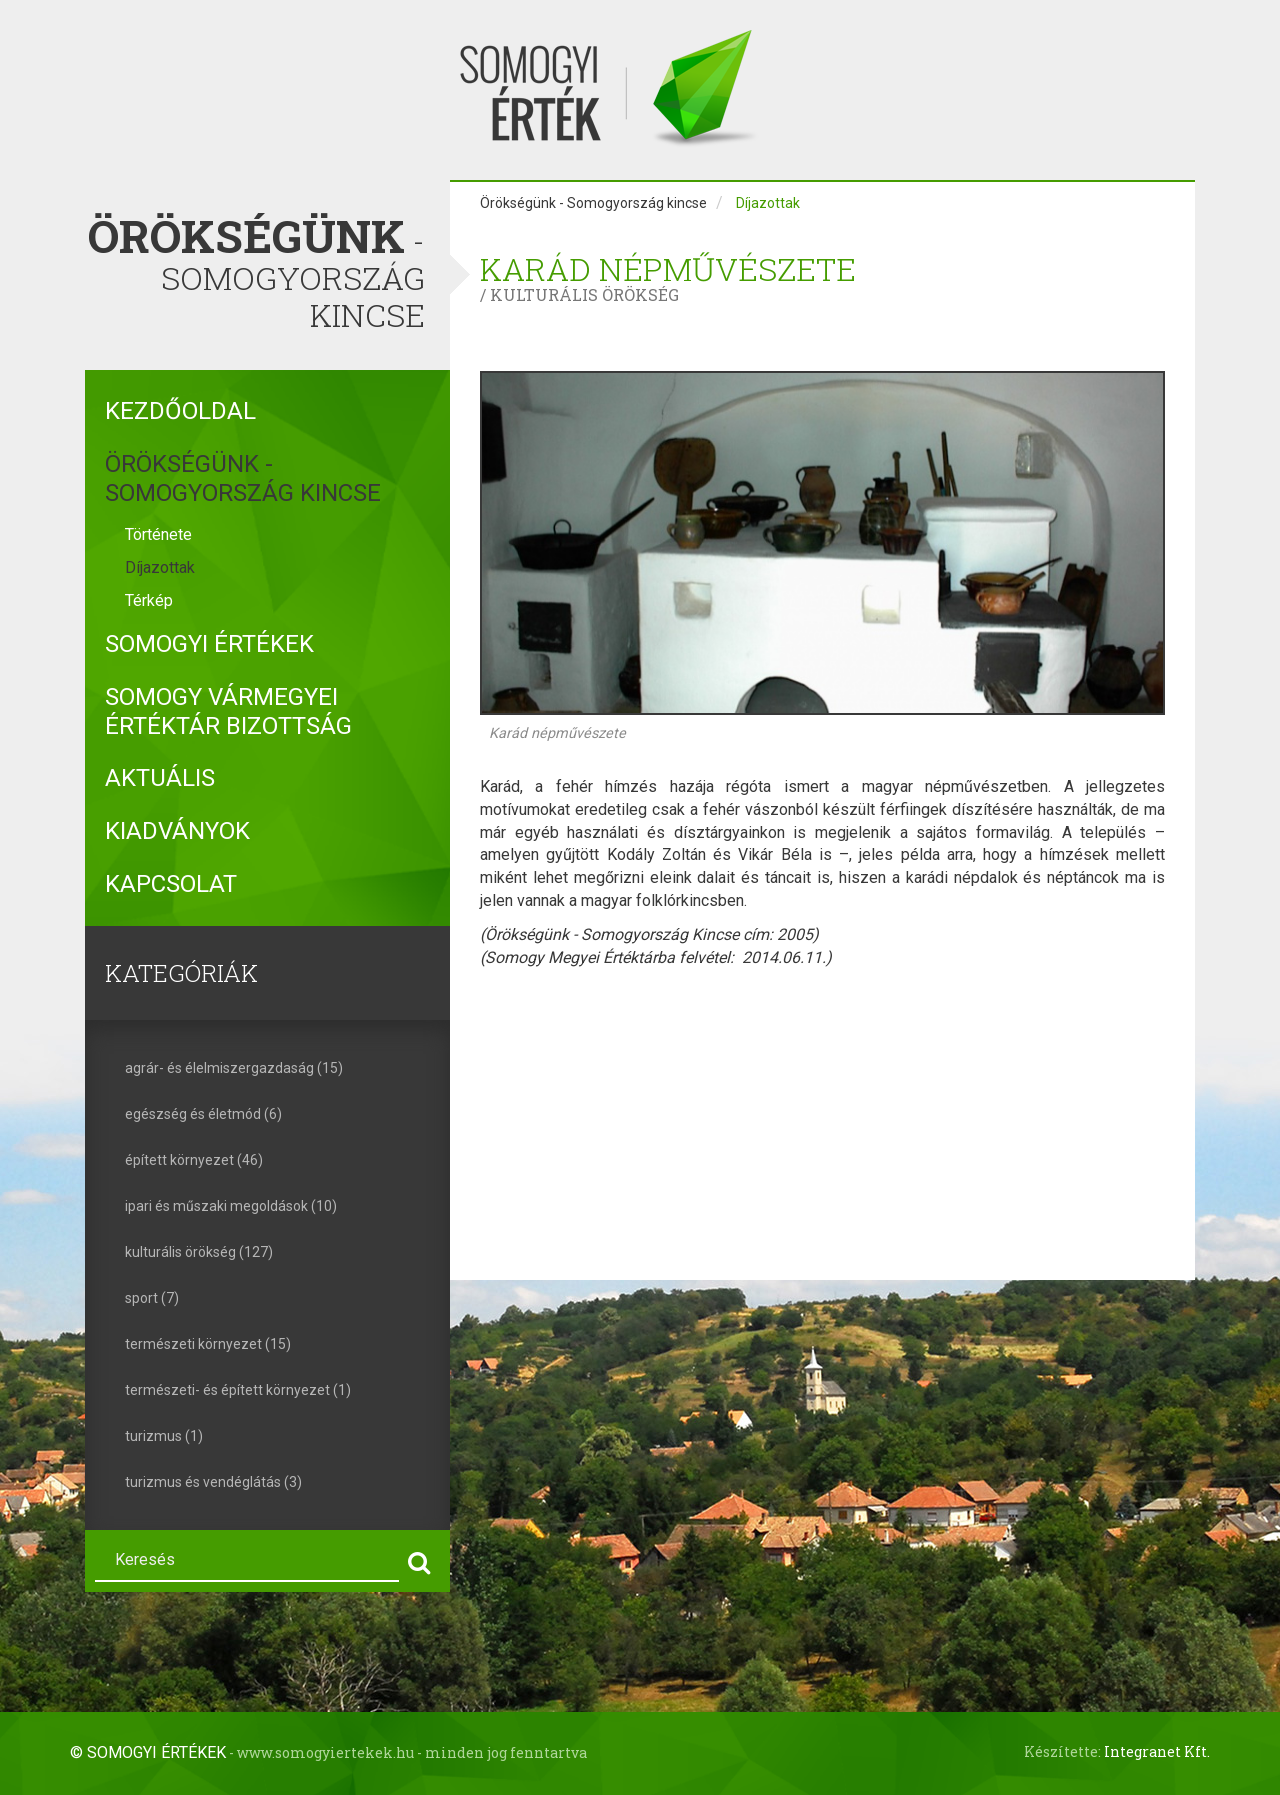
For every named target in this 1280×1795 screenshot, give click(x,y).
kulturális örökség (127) (199, 1252)
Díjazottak (160, 567)
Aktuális (160, 778)
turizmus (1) (164, 1436)
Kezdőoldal (180, 411)
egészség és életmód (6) (203, 1114)
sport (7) (152, 1298)
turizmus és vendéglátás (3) (213, 1482)
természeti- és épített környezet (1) (238, 1390)
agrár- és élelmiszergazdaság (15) (234, 1068)
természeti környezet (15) (208, 1344)
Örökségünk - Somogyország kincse (243, 478)
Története (158, 534)
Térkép (149, 600)
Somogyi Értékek (209, 644)
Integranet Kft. (1157, 1751)
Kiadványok (177, 831)
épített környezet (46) (194, 1160)
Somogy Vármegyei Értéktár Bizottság (228, 711)
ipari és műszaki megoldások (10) (231, 1206)
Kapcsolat (171, 884)
